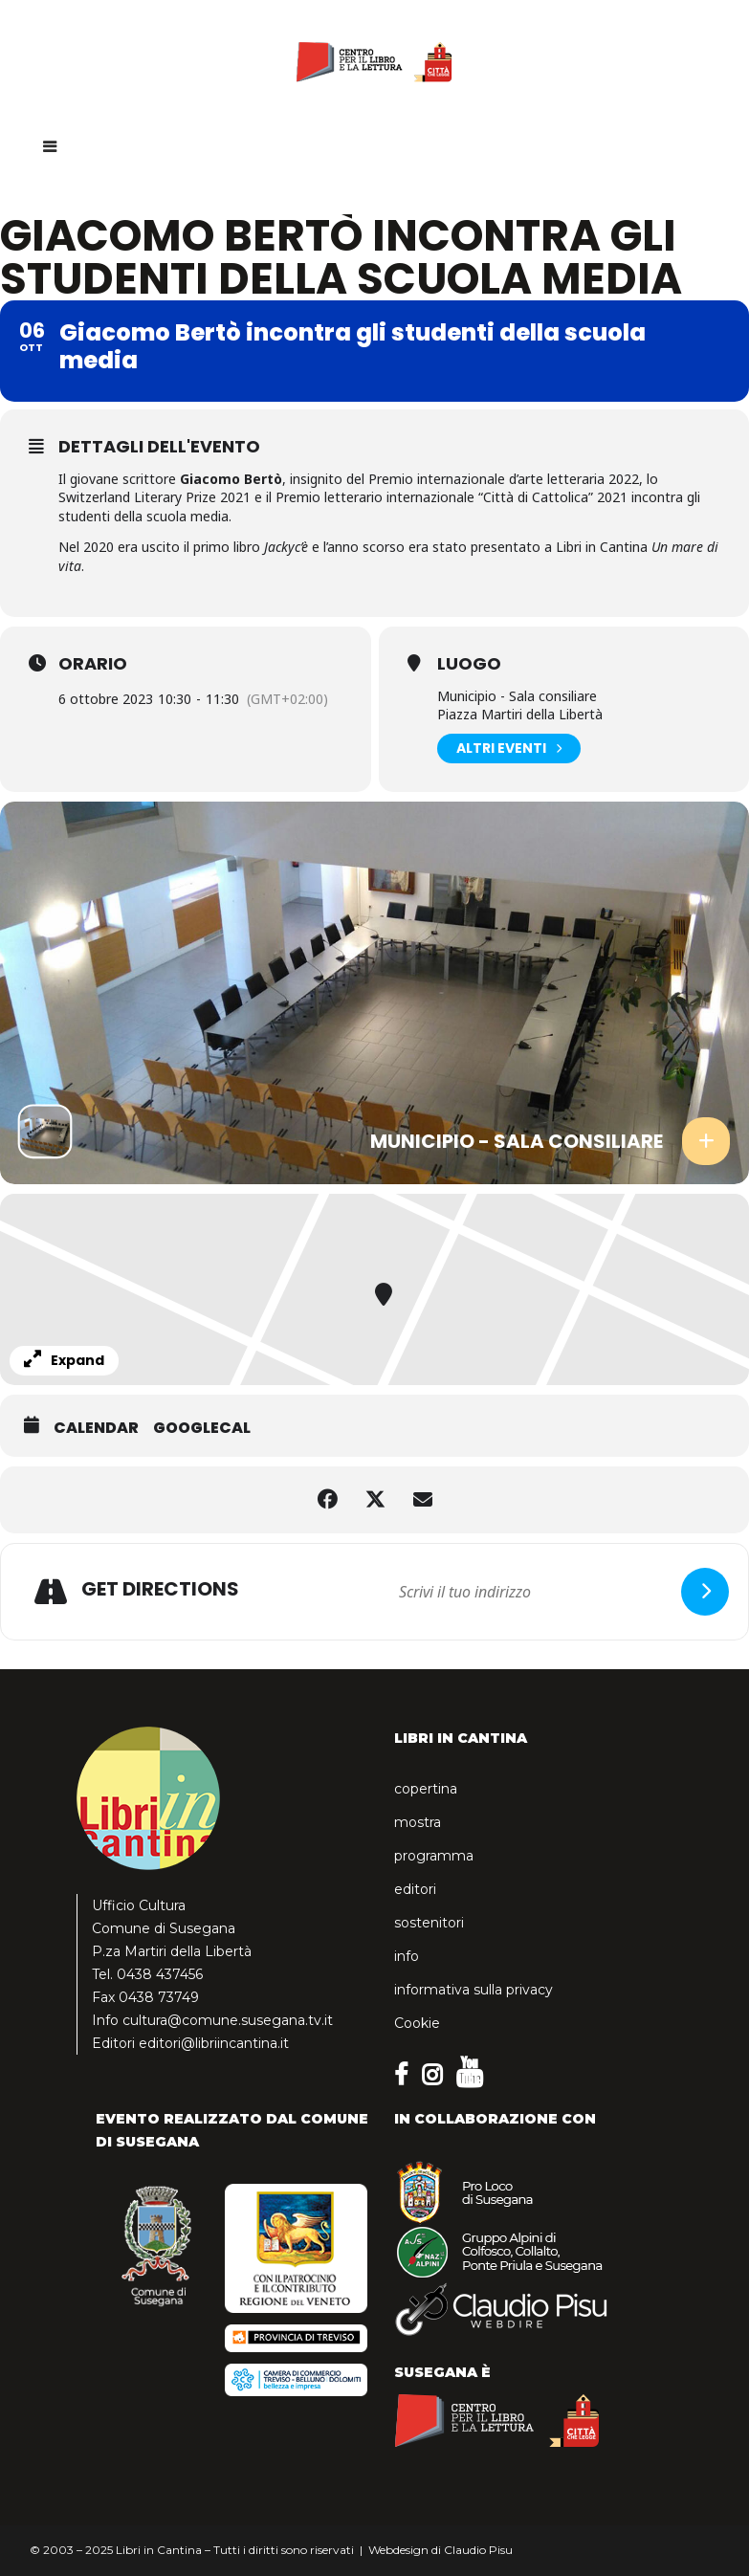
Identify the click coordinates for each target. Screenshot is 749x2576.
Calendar (96, 1428)
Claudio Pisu (478, 2550)
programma (434, 1855)
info (406, 1956)
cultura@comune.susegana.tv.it (227, 2020)
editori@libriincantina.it (214, 2043)
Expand (64, 1360)
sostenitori (429, 1922)
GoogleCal (202, 1428)
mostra (417, 1822)
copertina (425, 1788)
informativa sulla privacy (473, 1989)
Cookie (417, 2023)
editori (415, 1889)
